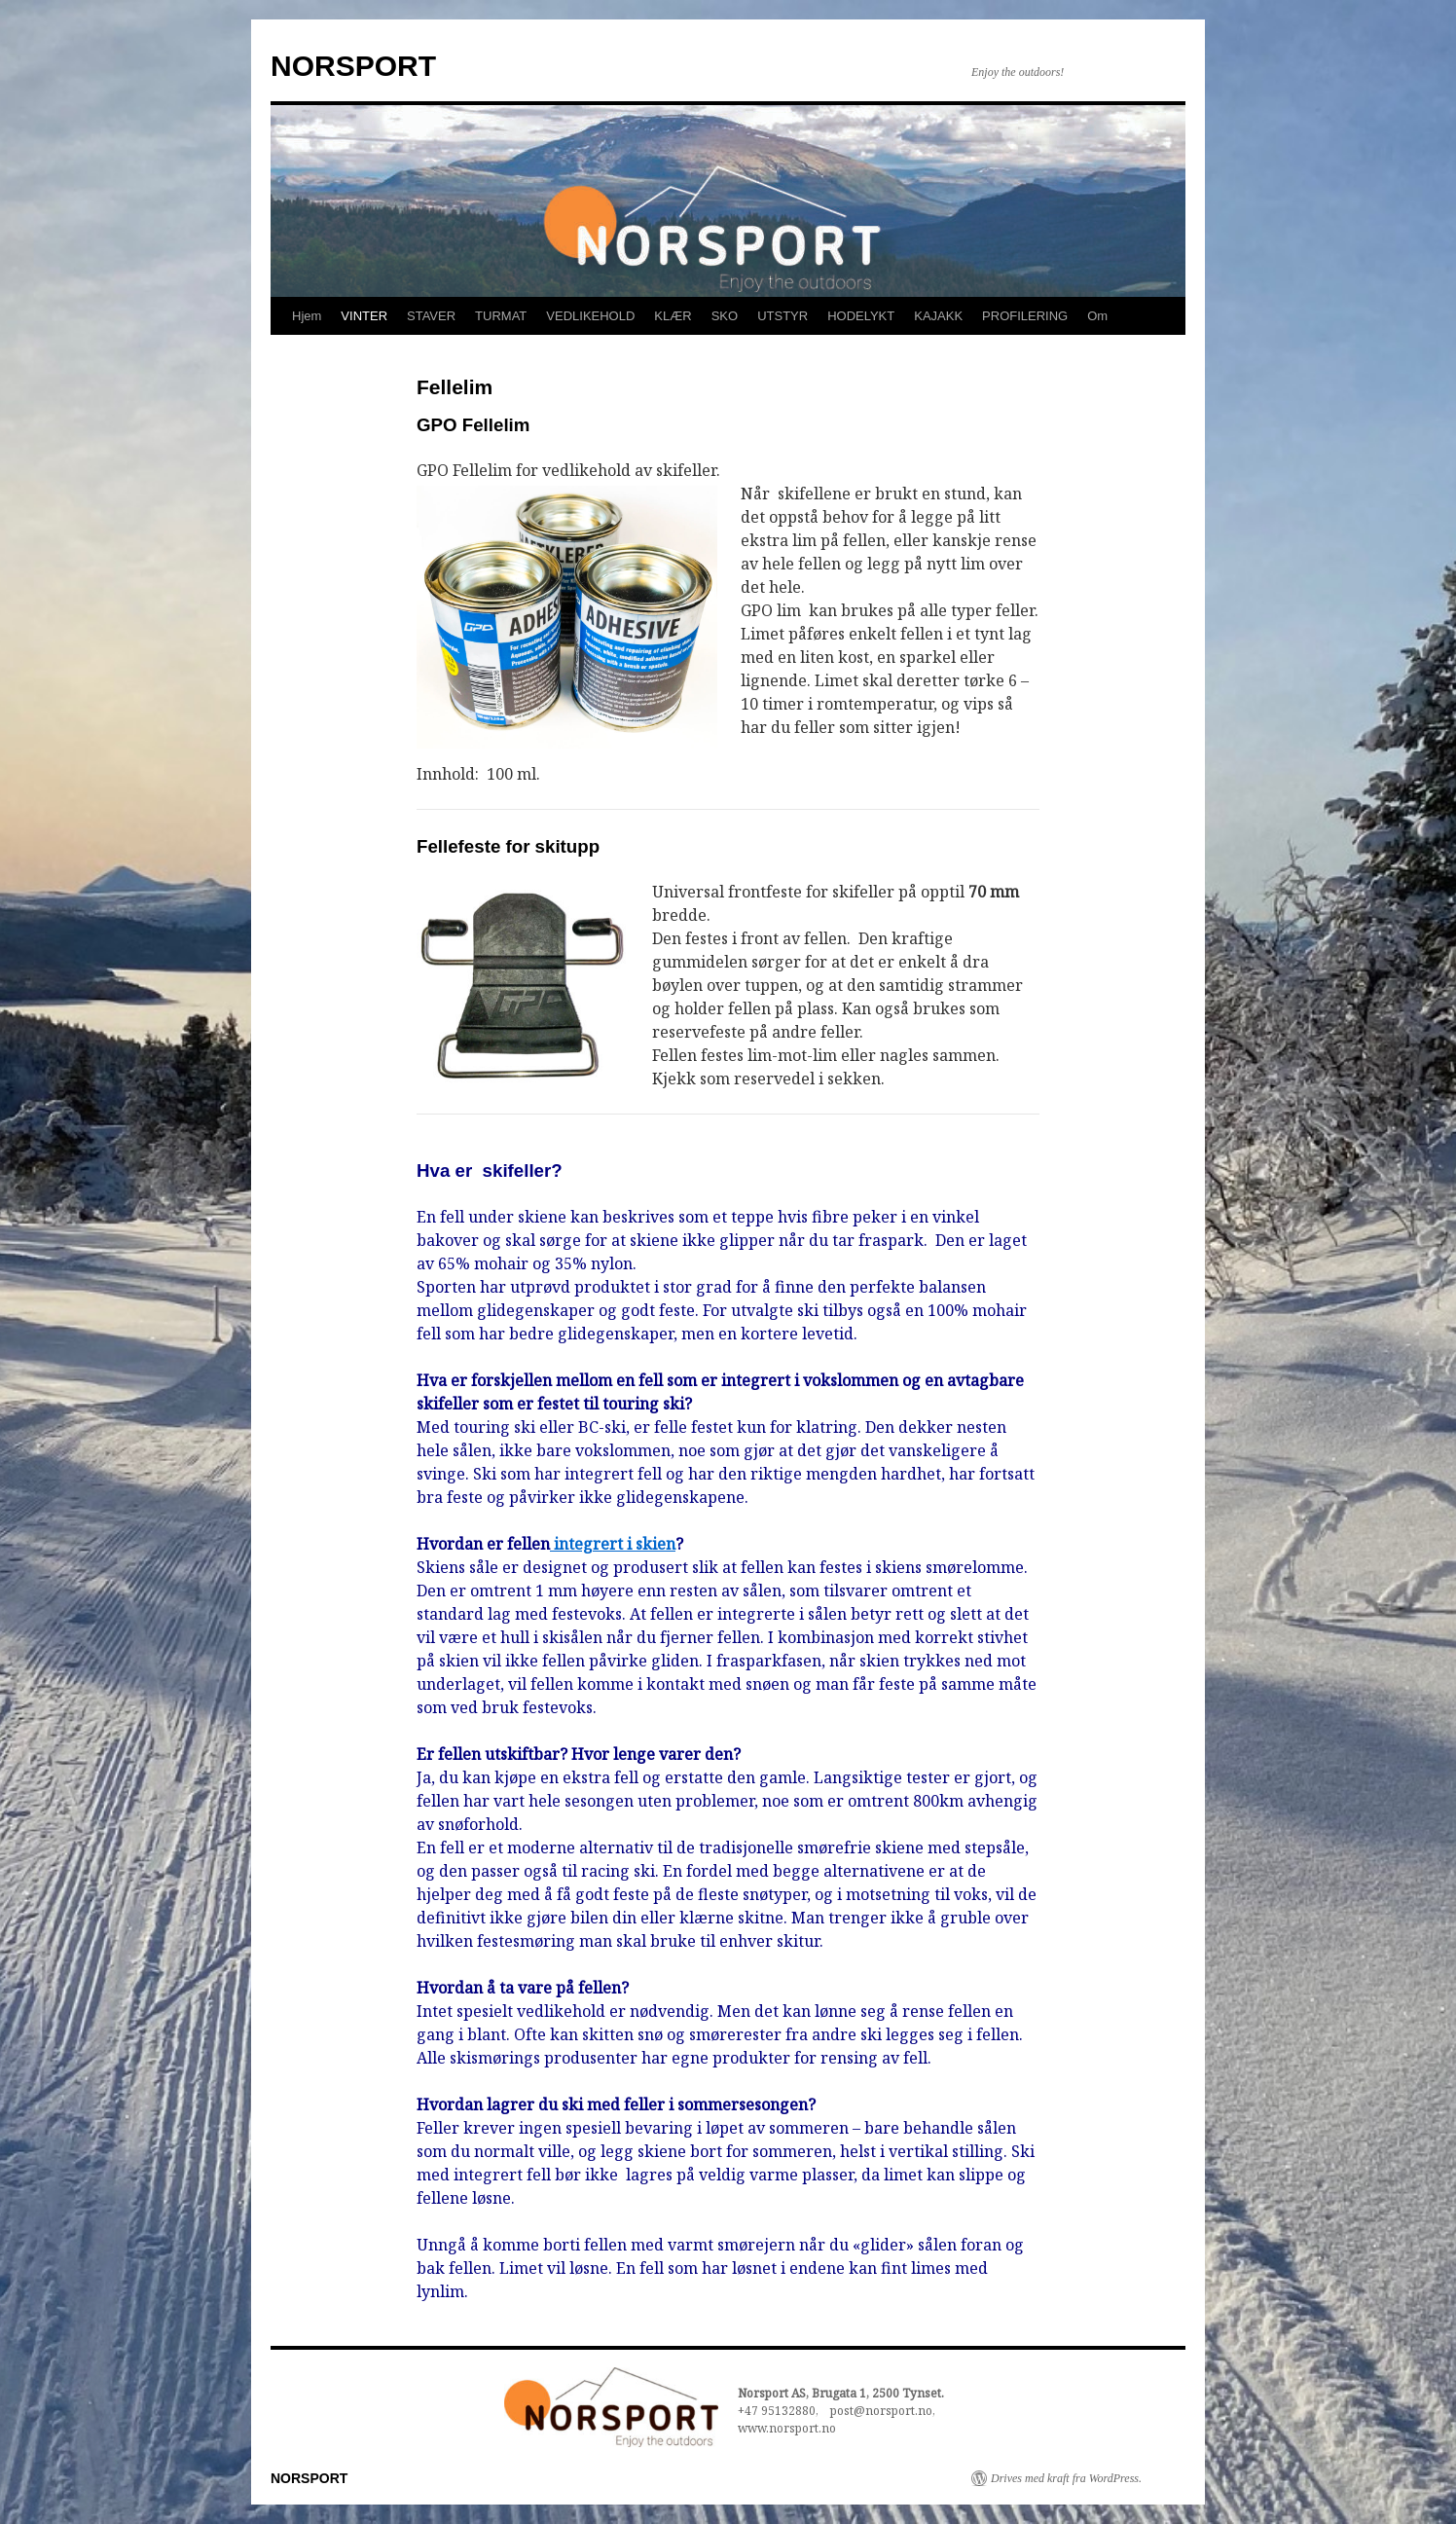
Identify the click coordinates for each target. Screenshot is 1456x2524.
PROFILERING (1025, 316)
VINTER (364, 316)
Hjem (306, 316)
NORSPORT (353, 66)
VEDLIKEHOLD (590, 316)
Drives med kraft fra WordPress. (1066, 2478)
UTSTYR (782, 316)
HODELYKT (860, 316)
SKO (724, 316)
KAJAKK (938, 316)
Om (1097, 316)
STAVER (431, 316)
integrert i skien (612, 1544)
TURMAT (501, 316)
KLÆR (672, 316)
